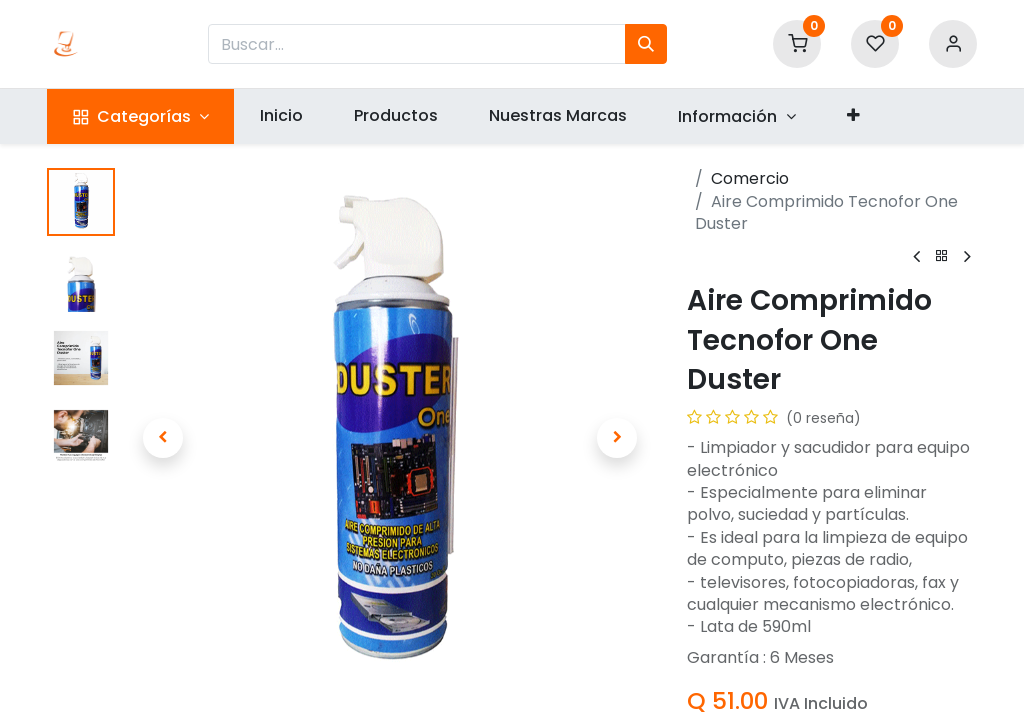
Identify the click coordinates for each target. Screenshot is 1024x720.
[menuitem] (281, 116)
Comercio (750, 178)
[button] (853, 116)
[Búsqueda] (646, 44)
